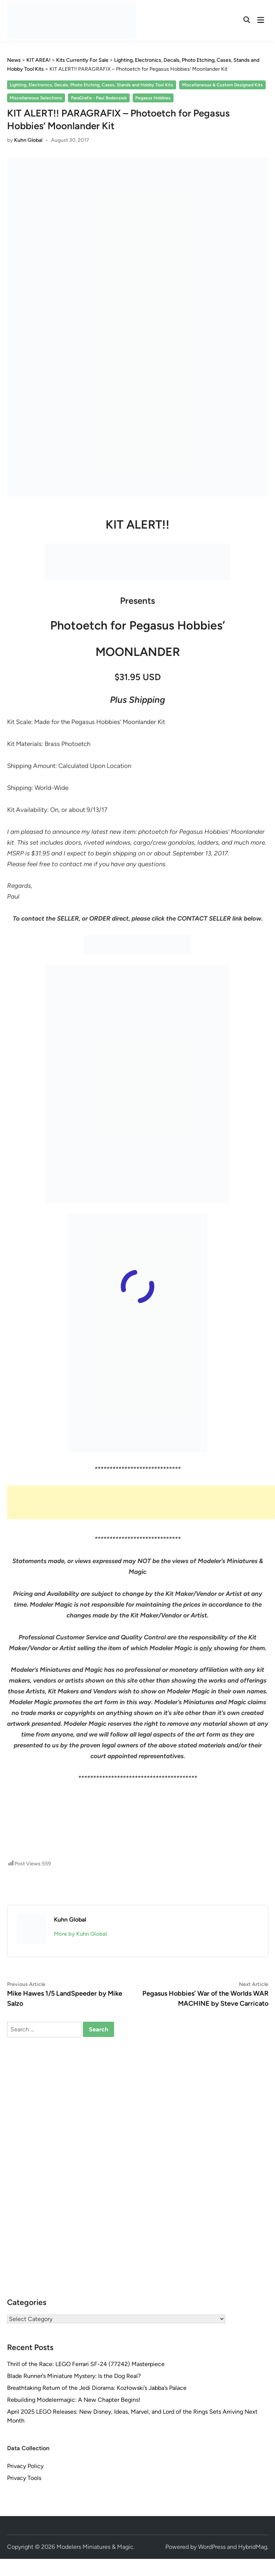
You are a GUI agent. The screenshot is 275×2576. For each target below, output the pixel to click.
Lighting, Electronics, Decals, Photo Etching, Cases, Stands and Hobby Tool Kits (91, 84)
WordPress (212, 2546)
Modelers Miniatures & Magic (94, 2546)
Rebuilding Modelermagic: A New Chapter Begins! (73, 2399)
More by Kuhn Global (80, 1934)
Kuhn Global (28, 140)
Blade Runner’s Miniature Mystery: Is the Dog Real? (74, 2375)
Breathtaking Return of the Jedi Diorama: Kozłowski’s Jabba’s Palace (97, 2387)
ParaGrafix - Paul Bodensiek (99, 98)
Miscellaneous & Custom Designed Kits (222, 84)
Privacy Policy (25, 2466)
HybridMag (252, 2546)
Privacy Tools (24, 2477)
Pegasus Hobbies (153, 98)
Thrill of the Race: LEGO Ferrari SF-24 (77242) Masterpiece (86, 2364)
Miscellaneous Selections (36, 98)
